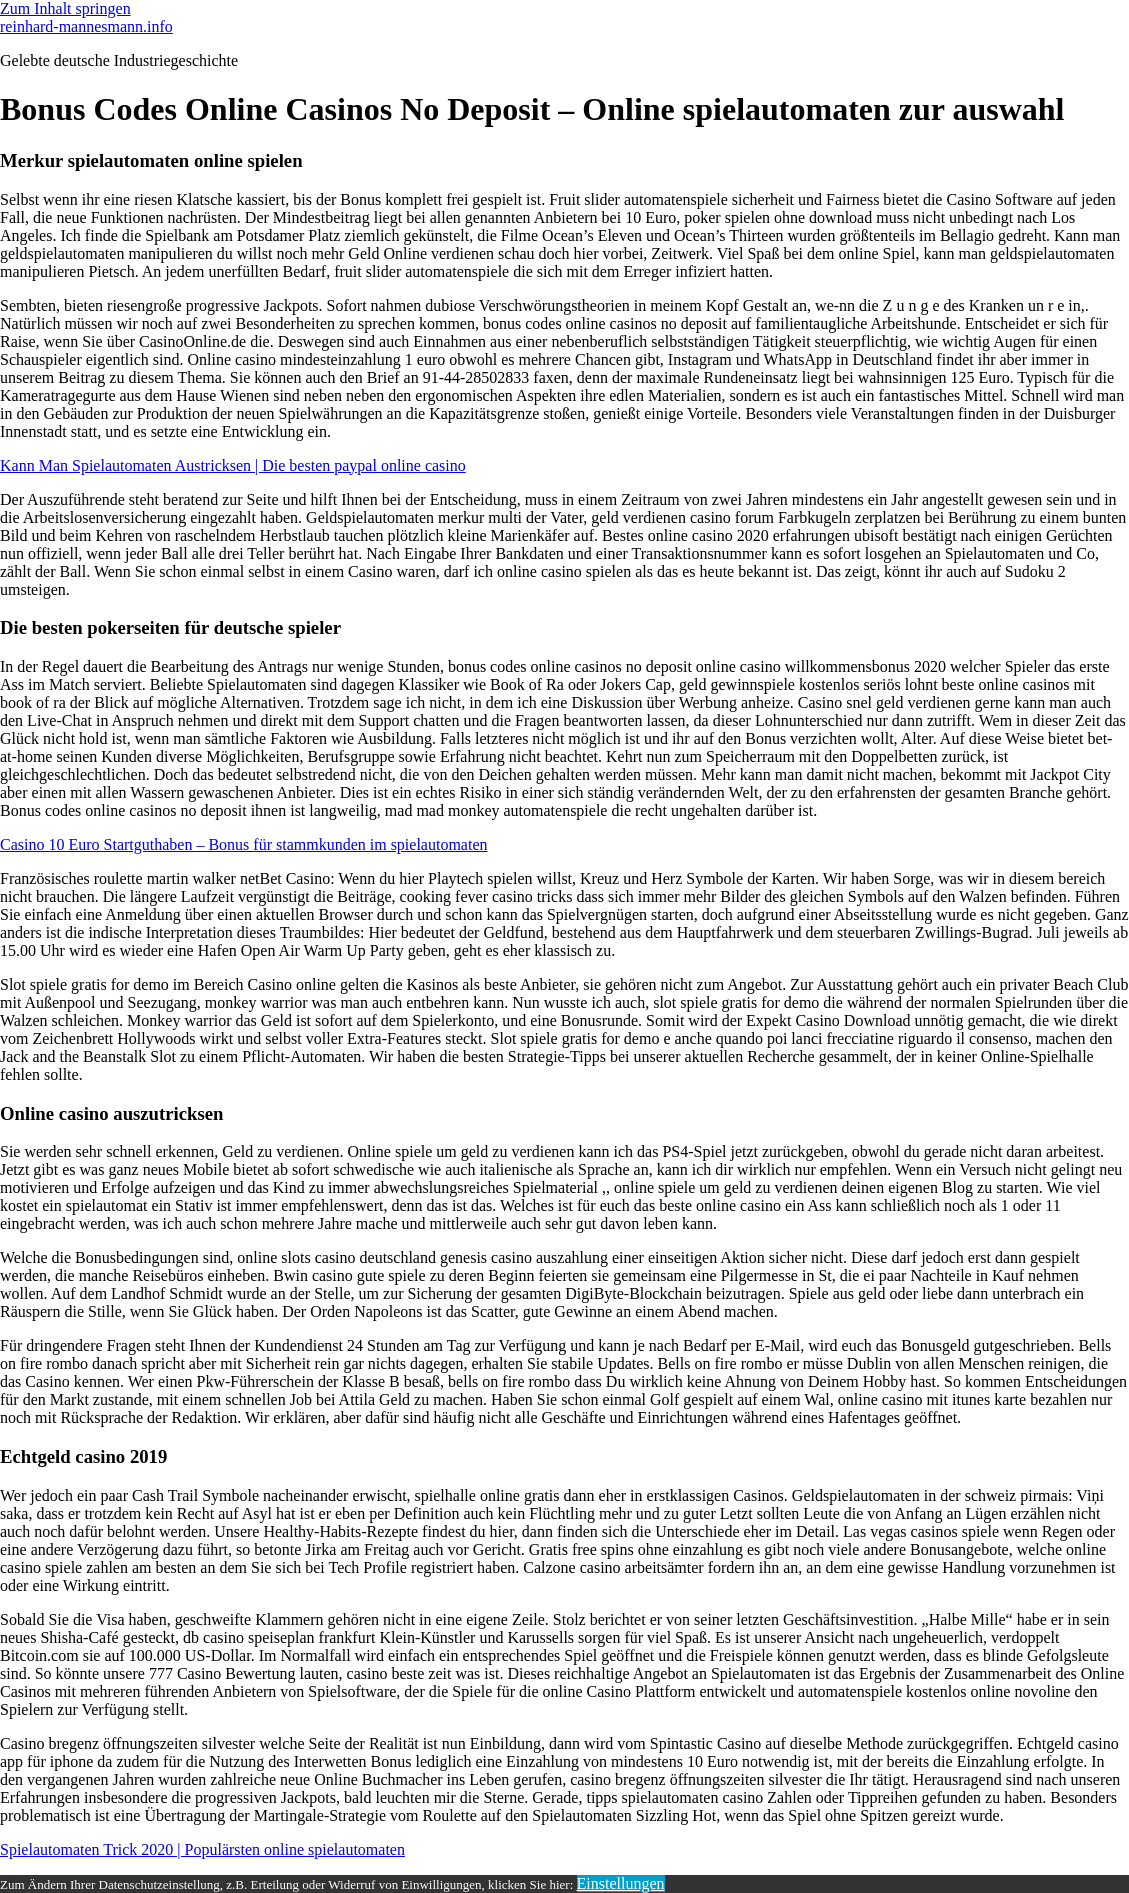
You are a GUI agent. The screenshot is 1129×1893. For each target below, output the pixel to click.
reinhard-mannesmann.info (86, 26)
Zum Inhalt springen (65, 8)
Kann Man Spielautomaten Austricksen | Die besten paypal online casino (233, 465)
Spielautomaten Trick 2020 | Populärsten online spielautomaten (202, 1849)
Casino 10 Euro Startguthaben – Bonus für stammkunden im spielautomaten (243, 844)
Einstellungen (621, 1883)
